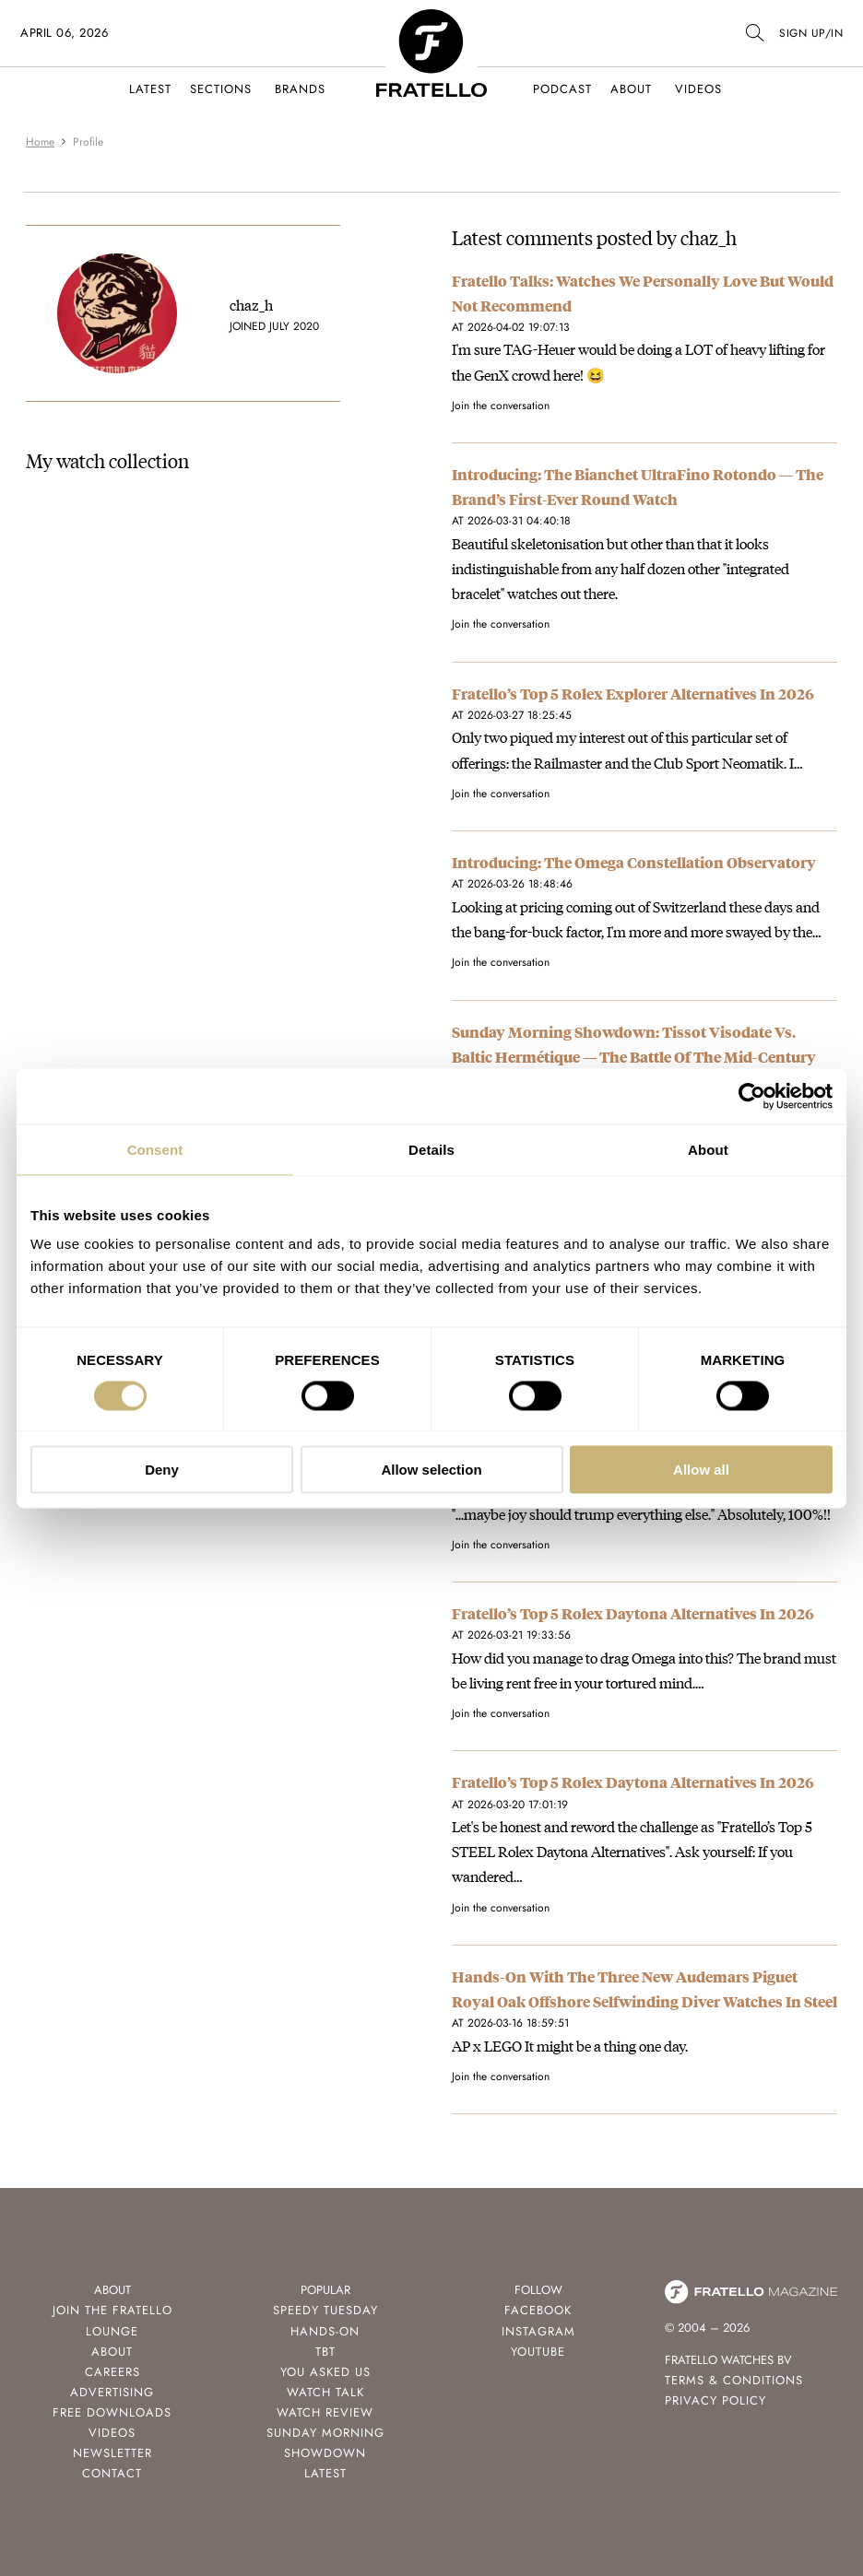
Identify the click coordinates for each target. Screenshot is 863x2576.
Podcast (562, 89)
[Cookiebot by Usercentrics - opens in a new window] (752, 1096)
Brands (300, 89)
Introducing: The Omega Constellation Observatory (634, 862)
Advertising (112, 2392)
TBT (325, 2351)
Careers (112, 2372)
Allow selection (431, 1469)
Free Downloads (112, 2412)
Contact (112, 2473)
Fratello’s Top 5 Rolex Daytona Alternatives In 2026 (633, 1613)
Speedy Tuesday (325, 2310)
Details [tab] (431, 1149)
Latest (150, 89)
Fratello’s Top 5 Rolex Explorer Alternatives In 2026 (633, 693)
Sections (221, 89)
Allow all (701, 1469)
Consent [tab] (155, 1149)
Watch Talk (325, 2392)
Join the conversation (501, 405)
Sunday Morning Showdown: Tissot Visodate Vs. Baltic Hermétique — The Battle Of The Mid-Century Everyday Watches (634, 1056)
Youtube (538, 2351)
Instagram (538, 2331)
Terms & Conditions (734, 2380)
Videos (698, 89)
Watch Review (325, 2412)
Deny (162, 1469)
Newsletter (112, 2453)
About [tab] (708, 1149)
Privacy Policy (715, 2400)
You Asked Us (325, 2372)
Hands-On (325, 2331)
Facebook (538, 2310)
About (631, 89)
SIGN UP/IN (811, 33)
